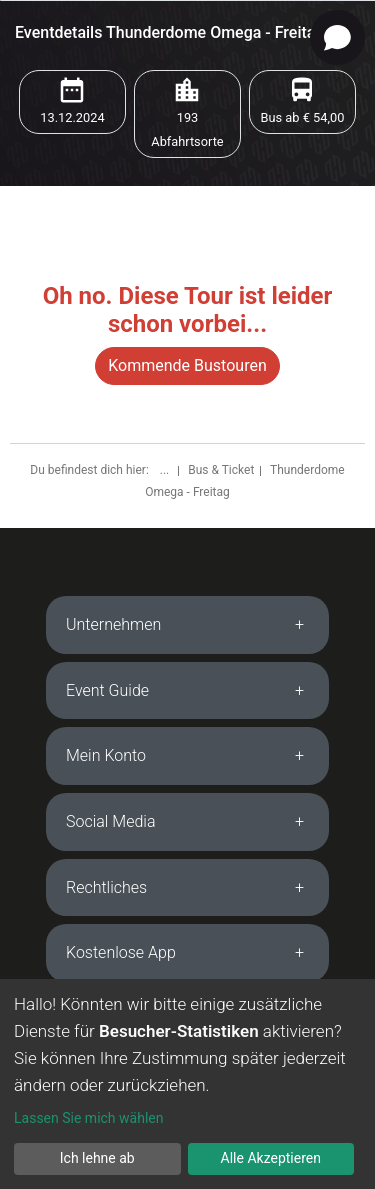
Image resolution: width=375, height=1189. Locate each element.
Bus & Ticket (221, 470)
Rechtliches (106, 887)
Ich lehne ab (97, 1158)
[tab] (187, 625)
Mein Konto (106, 755)
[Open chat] (337, 37)
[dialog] (187, 1084)
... (166, 470)
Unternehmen (113, 624)
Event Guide (107, 690)
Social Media (111, 821)
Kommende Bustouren (187, 365)
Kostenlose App (121, 952)
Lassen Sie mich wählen (88, 1118)
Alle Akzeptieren (271, 1158)
